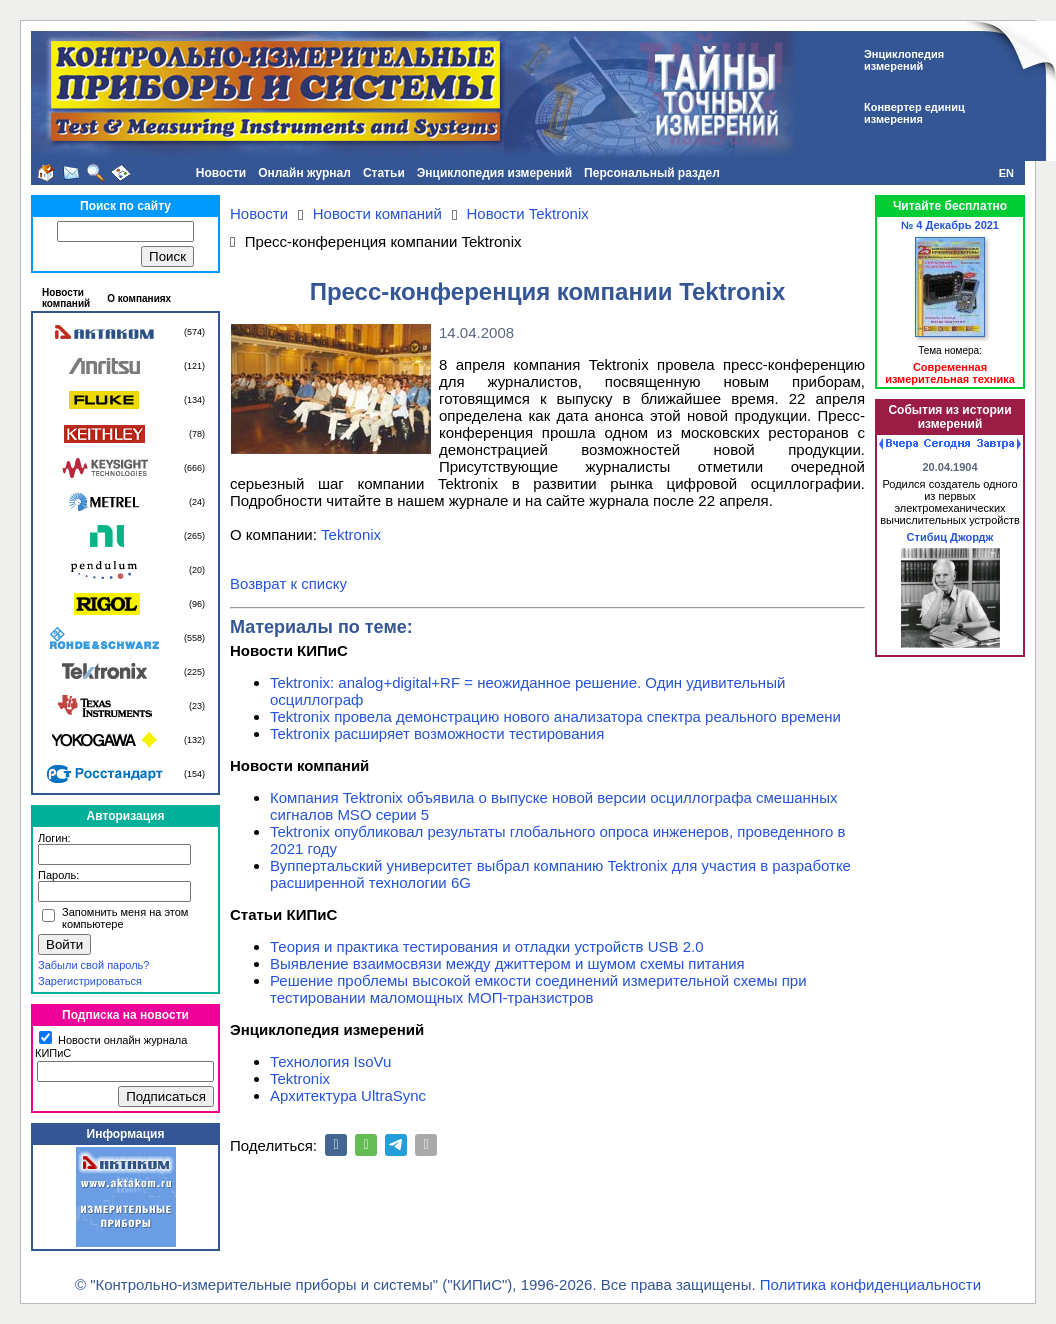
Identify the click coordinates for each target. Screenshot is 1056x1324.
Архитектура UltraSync (348, 1095)
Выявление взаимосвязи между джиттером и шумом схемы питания (507, 963)
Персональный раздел (652, 173)
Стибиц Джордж (950, 537)
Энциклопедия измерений (494, 173)
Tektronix (351, 534)
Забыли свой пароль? (93, 965)
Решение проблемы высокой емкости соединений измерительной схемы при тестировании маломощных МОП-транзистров (538, 989)
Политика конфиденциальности (870, 1284)
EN (1006, 173)
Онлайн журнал (304, 173)
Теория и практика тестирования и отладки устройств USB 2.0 (487, 946)
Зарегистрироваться (90, 981)
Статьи (384, 173)
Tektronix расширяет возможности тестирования (437, 733)
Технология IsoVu (330, 1061)
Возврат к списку (288, 583)
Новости (221, 173)
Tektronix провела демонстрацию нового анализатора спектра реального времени (555, 716)
